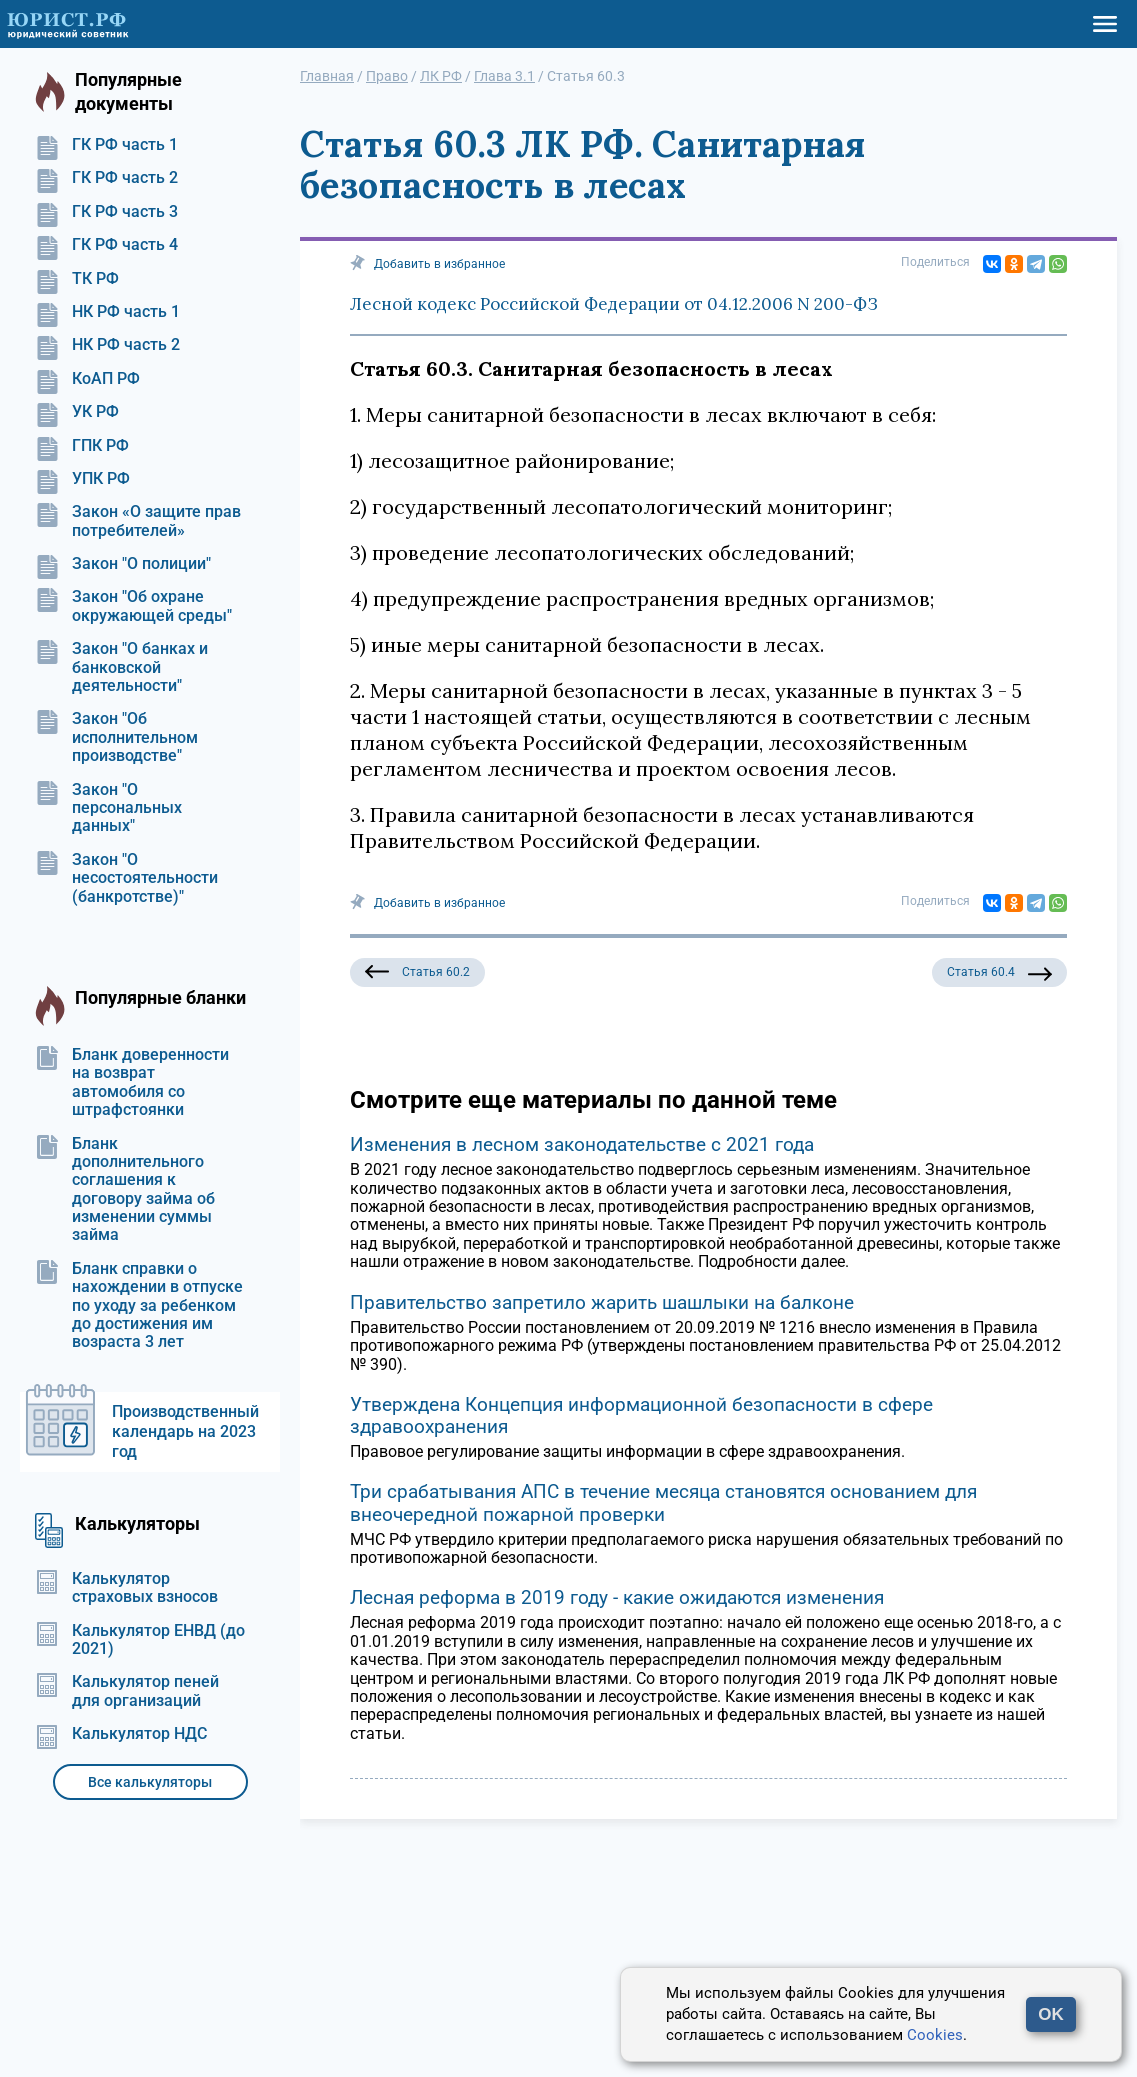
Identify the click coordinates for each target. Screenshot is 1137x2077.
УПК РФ (82, 479)
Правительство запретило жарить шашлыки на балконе (602, 1302)
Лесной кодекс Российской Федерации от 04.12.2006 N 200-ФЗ (614, 304)
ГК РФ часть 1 (106, 145)
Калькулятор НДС (121, 1734)
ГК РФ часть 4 (106, 245)
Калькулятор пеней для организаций (127, 1691)
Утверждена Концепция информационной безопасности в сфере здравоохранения (641, 1415)
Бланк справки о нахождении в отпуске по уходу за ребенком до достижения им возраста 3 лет (139, 1306)
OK (1051, 2014)
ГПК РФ (82, 446)
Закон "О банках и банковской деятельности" (121, 667)
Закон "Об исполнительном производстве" (116, 737)
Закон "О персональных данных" (108, 808)
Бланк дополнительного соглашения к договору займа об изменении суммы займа (125, 1190)
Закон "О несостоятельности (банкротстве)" (126, 878)
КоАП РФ (87, 379)
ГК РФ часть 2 (106, 178)
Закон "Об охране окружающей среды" (133, 606)
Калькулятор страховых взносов (126, 1588)
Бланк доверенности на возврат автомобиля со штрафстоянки (132, 1082)
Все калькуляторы (150, 1782)
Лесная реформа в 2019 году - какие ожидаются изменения (617, 1597)
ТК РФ (77, 279)
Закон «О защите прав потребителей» (138, 521)
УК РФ (77, 412)
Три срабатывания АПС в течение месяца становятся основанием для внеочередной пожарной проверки (663, 1502)
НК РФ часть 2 (107, 345)
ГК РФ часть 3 (106, 212)
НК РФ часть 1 (107, 312)
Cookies (935, 2035)
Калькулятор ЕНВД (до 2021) (140, 1640)
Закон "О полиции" (123, 564)
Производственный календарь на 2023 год (185, 1431)
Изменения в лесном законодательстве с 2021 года (582, 1144)
